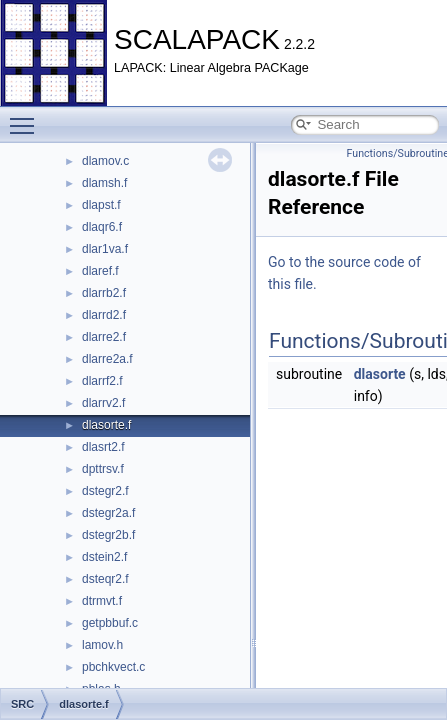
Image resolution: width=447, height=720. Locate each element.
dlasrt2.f (103, 447)
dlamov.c (105, 161)
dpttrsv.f (103, 469)
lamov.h (102, 645)
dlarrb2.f (104, 293)
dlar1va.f (105, 249)
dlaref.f (100, 271)
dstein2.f (104, 557)
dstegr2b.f (108, 535)
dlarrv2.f (103, 403)
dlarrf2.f (102, 381)
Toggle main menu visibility (27, 117)
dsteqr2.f (105, 579)
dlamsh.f (104, 183)
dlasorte (380, 374)
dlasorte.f (106, 425)
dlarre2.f (104, 337)
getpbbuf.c (110, 623)
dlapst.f (101, 205)
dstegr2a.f (108, 513)
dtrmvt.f (102, 601)
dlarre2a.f (107, 359)
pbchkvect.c (113, 667)
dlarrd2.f (104, 315)
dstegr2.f (105, 491)
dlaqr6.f (102, 227)
